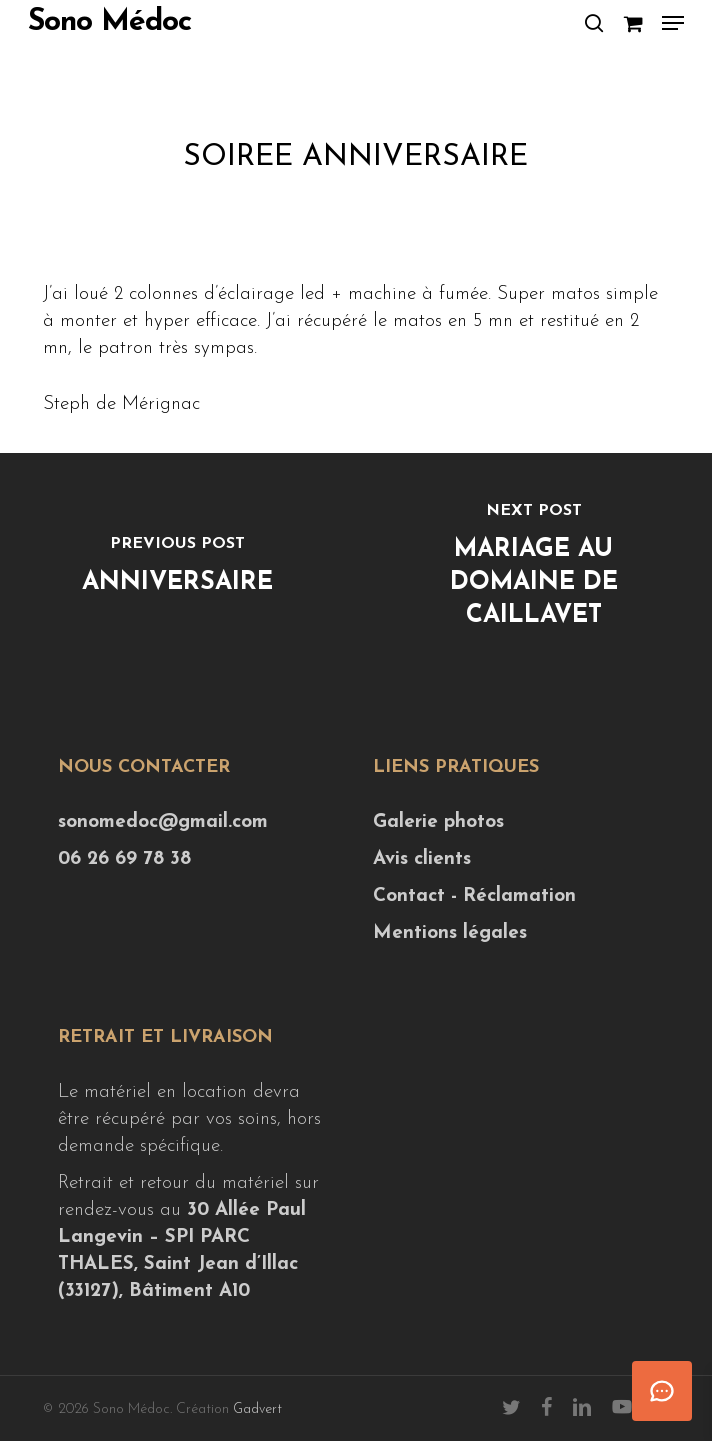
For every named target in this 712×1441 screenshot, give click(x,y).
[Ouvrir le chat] (662, 1391)
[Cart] (632, 23)
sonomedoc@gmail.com (163, 822)
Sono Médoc (109, 23)
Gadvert (257, 1409)
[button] (673, 23)
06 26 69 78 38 (124, 859)
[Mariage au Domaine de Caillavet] (534, 570)
